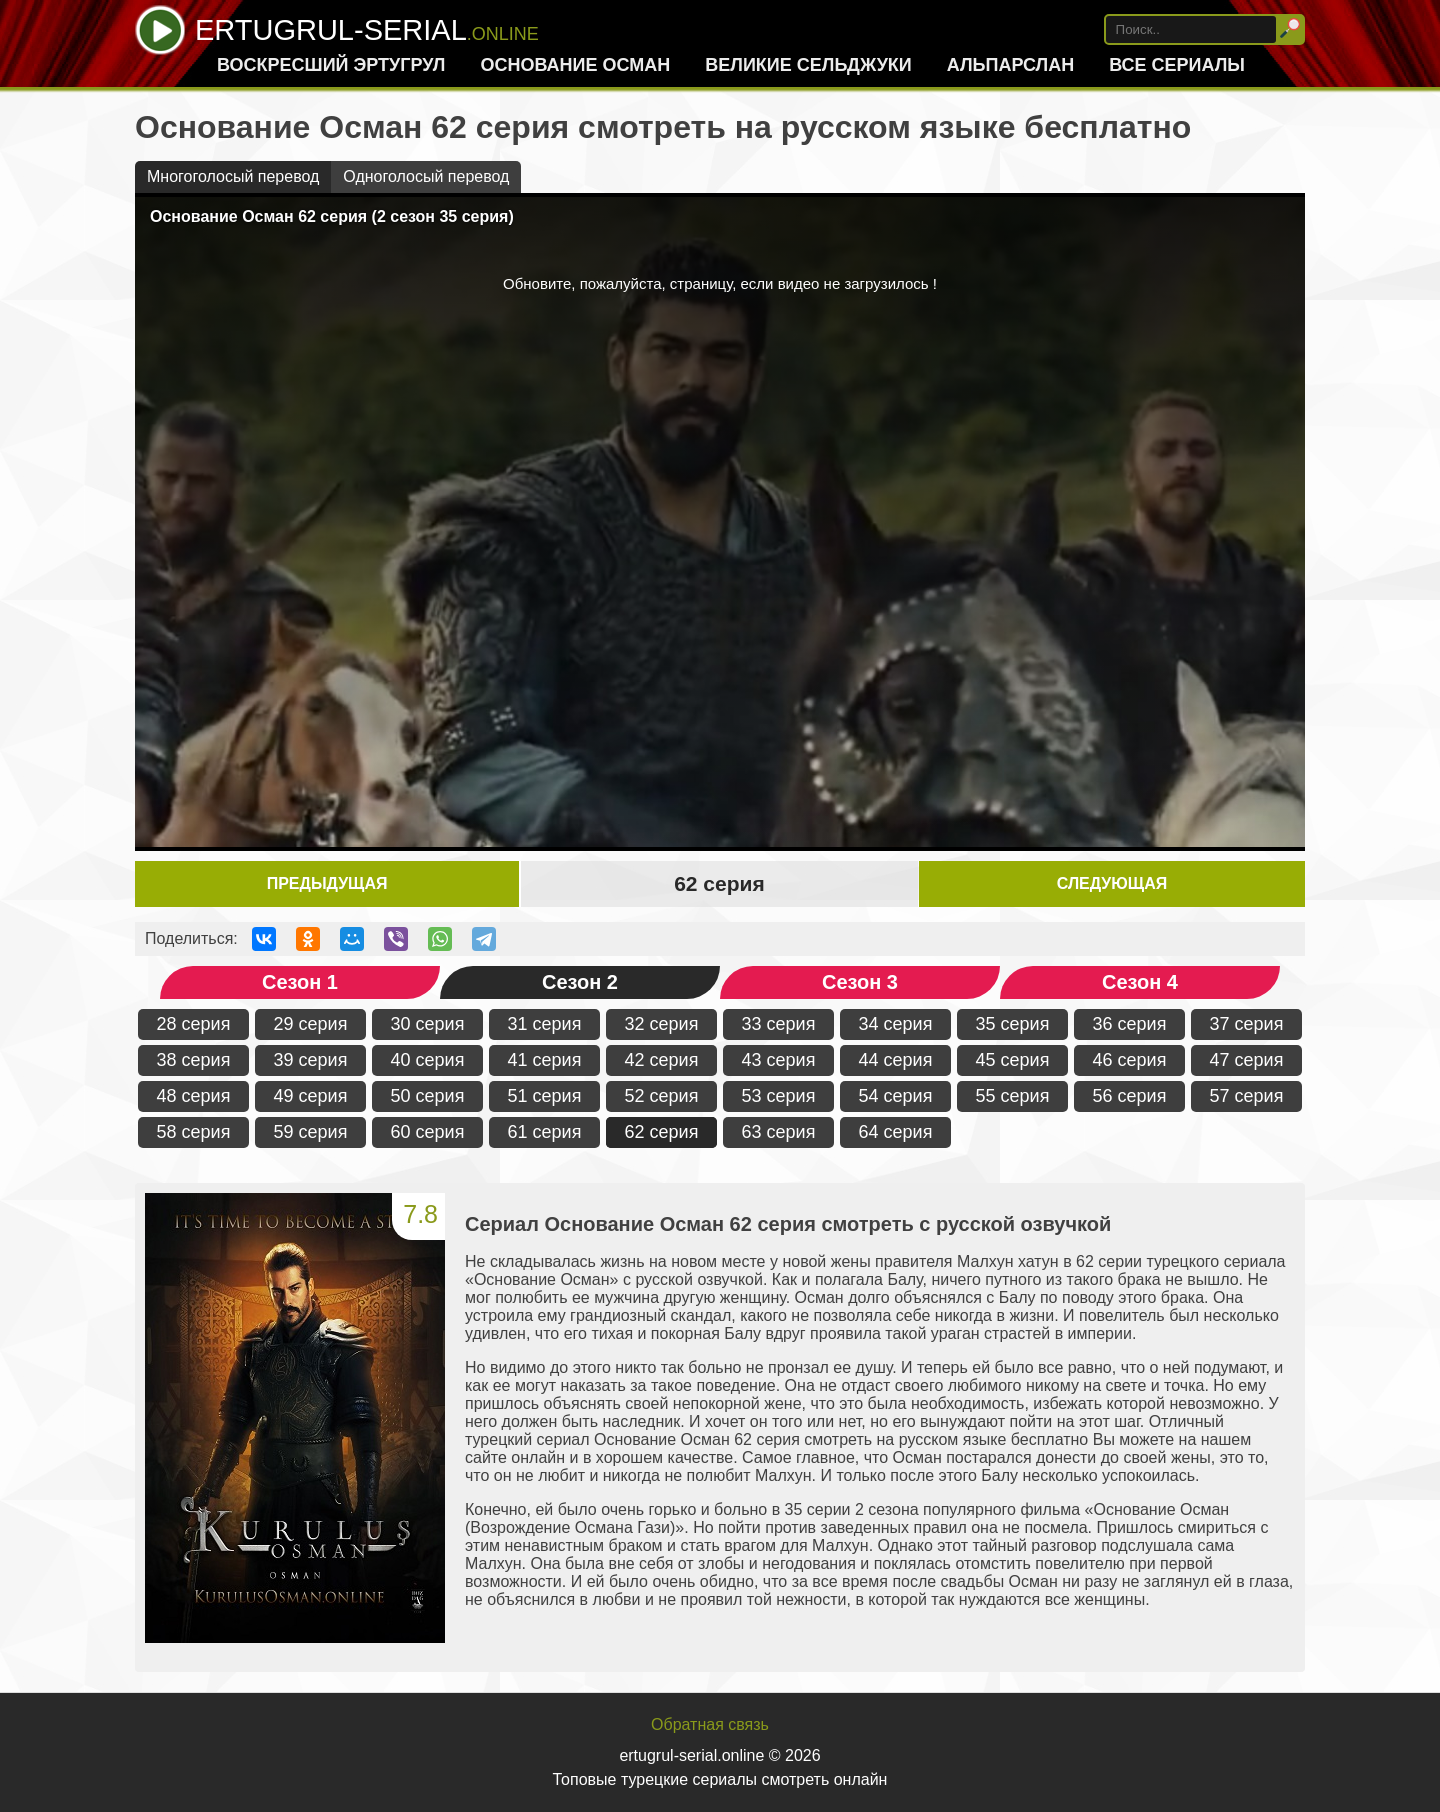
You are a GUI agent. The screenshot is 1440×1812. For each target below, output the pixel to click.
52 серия (662, 1096)
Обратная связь (710, 1724)
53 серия (779, 1096)
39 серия (311, 1060)
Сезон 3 (860, 982)
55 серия (1013, 1096)
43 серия (779, 1060)
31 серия (545, 1024)
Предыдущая (327, 883)
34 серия (896, 1024)
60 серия (428, 1132)
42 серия (662, 1060)
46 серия (1130, 1060)
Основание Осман (575, 65)
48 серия (194, 1096)
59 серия (311, 1132)
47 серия (1247, 1060)
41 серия (545, 1060)
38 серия (194, 1060)
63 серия (779, 1132)
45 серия (1013, 1060)
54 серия (896, 1096)
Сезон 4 (1140, 982)
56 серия (1130, 1096)
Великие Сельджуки (808, 65)
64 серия (896, 1132)
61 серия (545, 1132)
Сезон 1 (300, 982)
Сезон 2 (580, 982)
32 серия (662, 1024)
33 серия (779, 1024)
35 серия (1013, 1024)
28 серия (194, 1024)
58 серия (194, 1132)
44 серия (896, 1060)
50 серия (428, 1096)
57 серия (1247, 1096)
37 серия (1247, 1024)
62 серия (662, 1132)
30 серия (428, 1024)
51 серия (545, 1096)
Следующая (1112, 883)
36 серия (1130, 1024)
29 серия (311, 1024)
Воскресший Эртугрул (331, 65)
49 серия (311, 1096)
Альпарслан (1010, 65)
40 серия (428, 1060)
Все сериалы (1177, 65)
